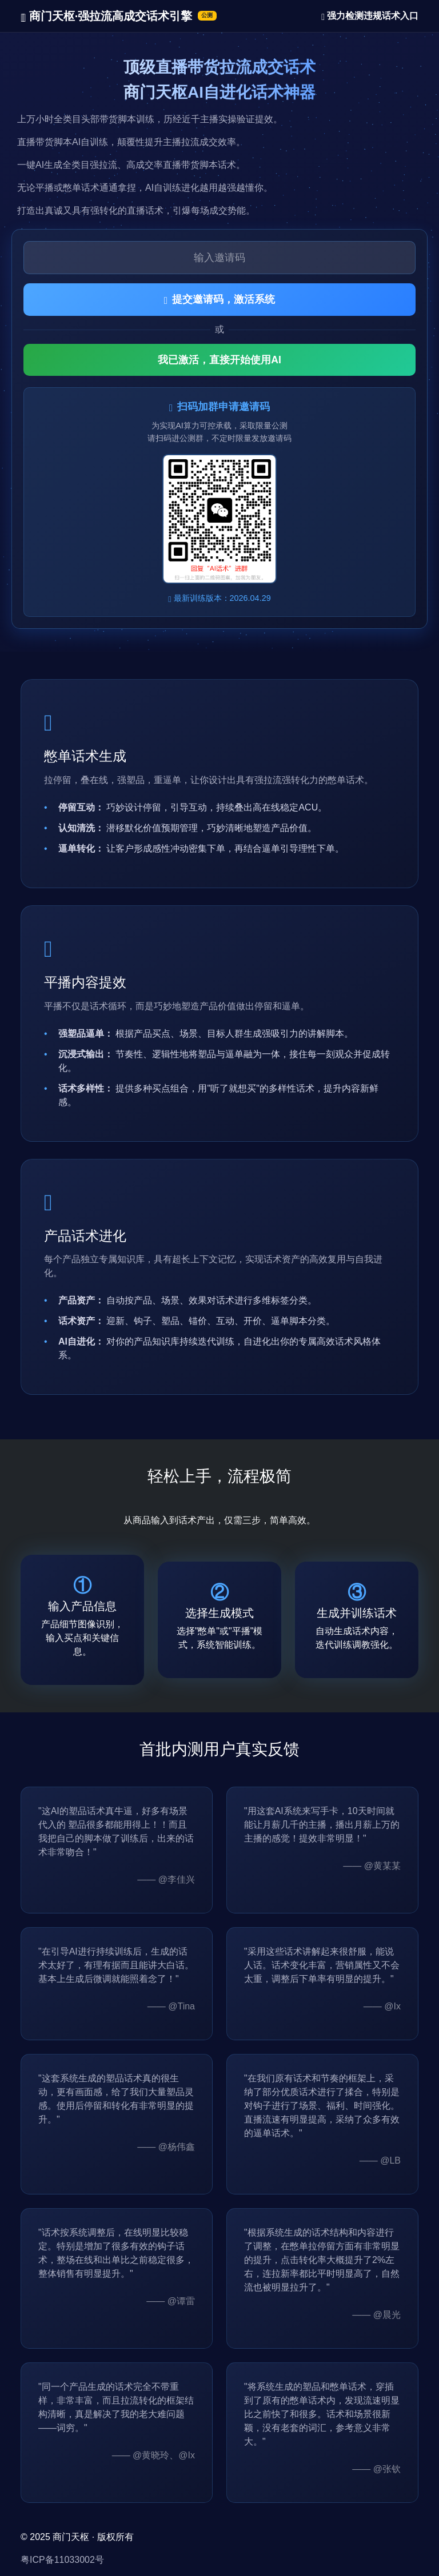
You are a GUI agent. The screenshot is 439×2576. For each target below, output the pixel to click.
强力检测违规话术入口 (369, 16)
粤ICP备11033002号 (62, 2560)
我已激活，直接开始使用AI (219, 360)
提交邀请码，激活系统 (219, 299)
